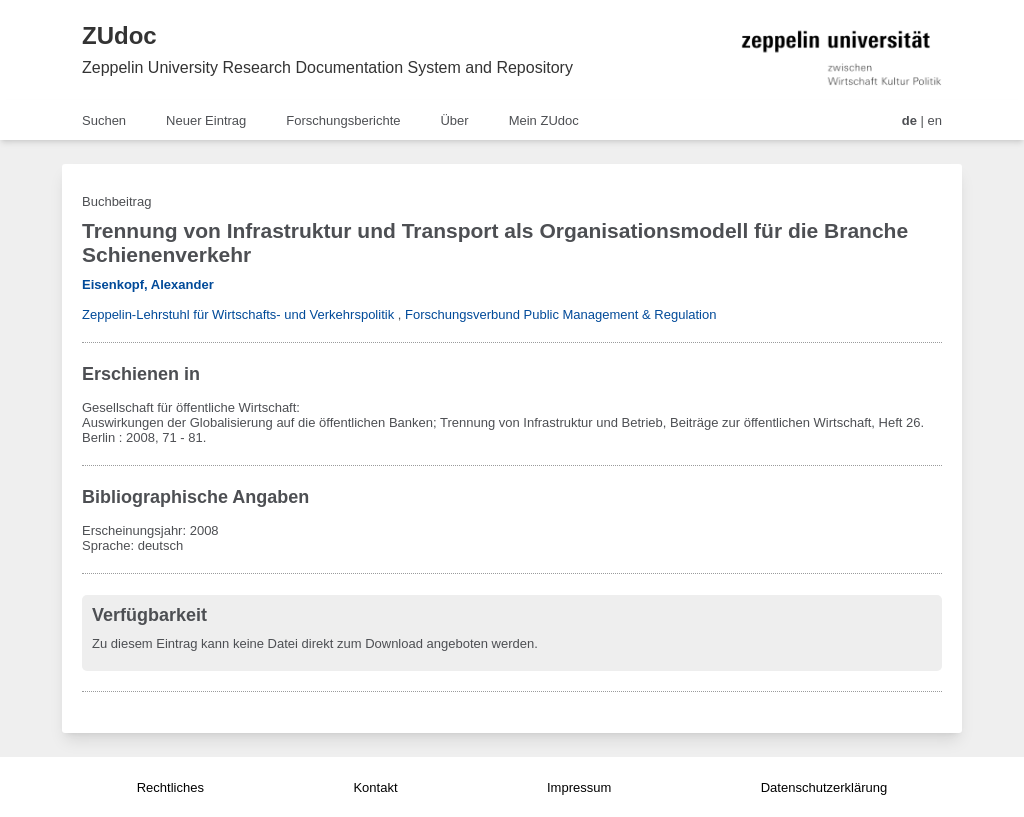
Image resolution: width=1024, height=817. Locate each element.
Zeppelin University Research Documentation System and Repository (327, 67)
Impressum (579, 787)
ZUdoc (119, 35)
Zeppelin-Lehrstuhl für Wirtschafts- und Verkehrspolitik (238, 314)
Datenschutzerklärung (824, 787)
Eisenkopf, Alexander (148, 284)
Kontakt (375, 787)
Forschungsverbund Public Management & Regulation (560, 314)
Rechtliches (170, 787)
